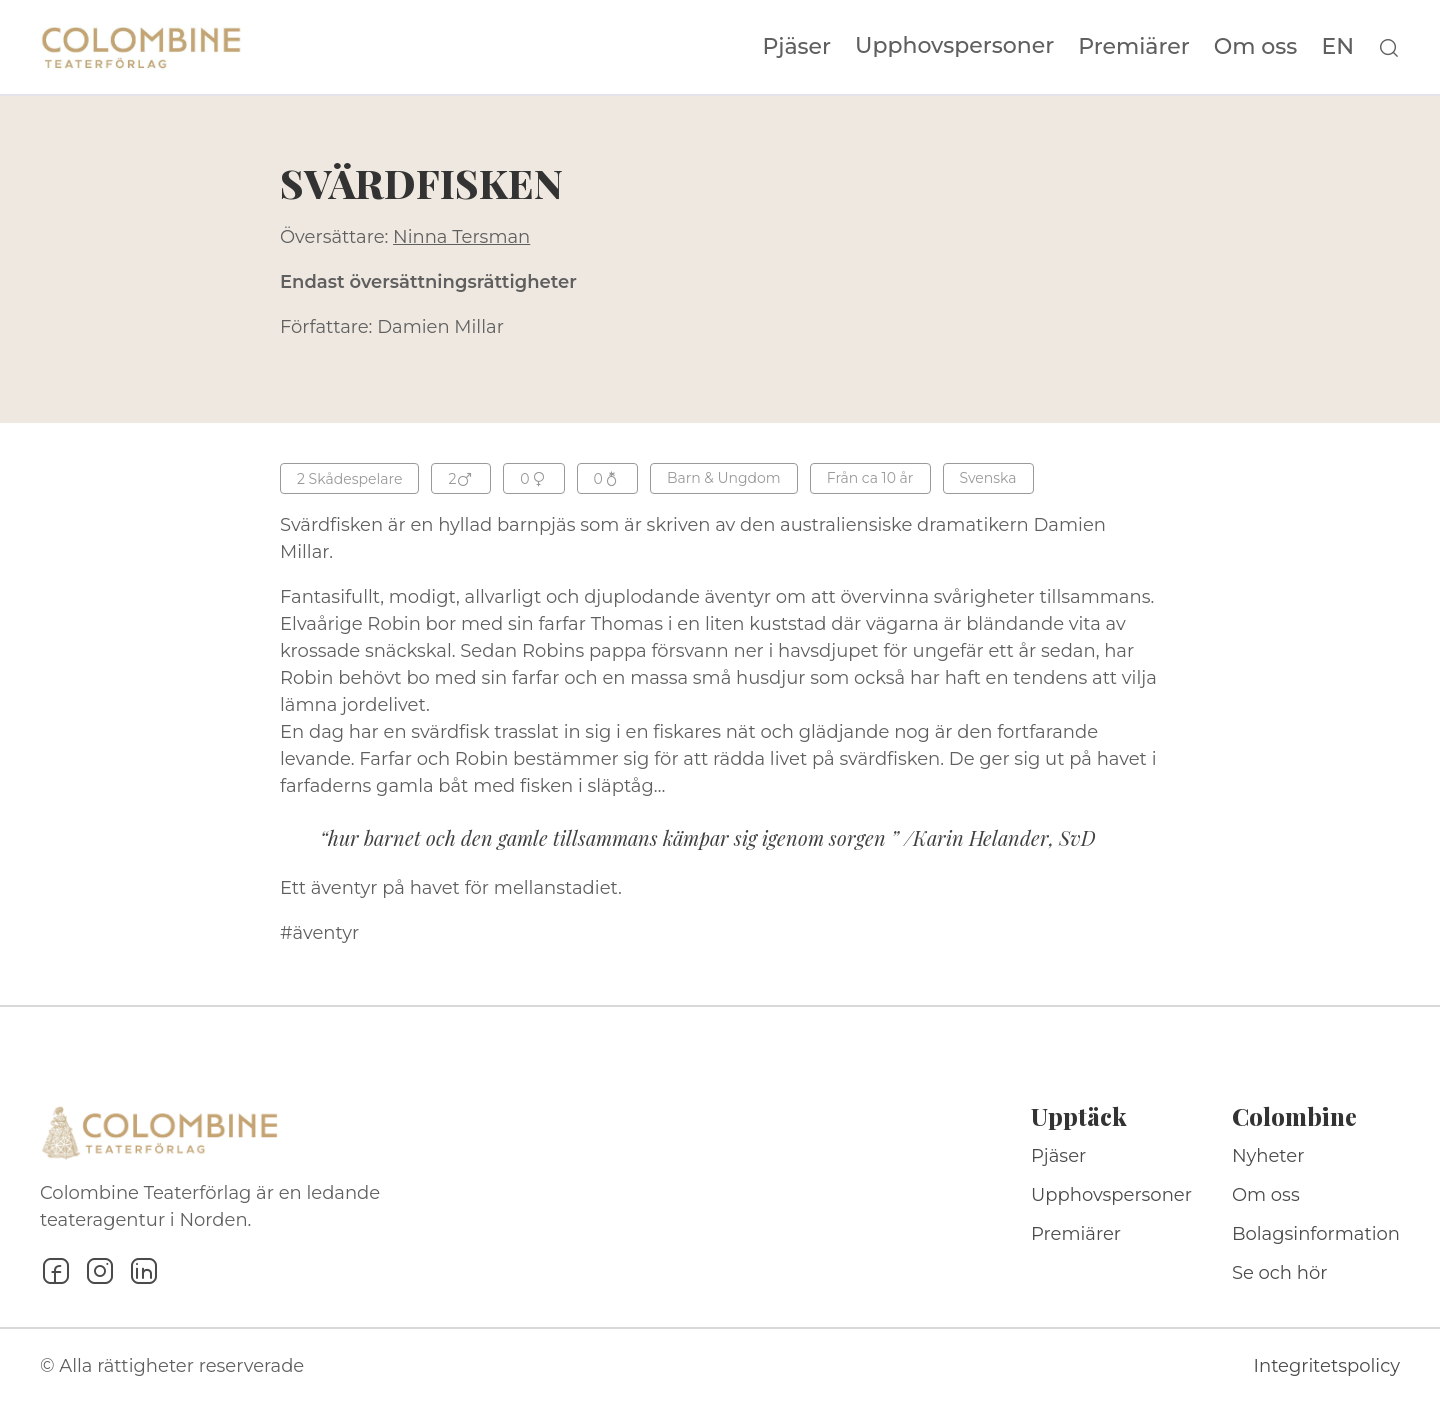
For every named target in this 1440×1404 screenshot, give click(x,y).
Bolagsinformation (1316, 1234)
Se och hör (1280, 1273)
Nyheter (1268, 1156)
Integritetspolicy (1327, 1366)
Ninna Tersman (461, 237)
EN (1337, 47)
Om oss (1256, 47)
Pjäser (797, 47)
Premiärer (1134, 47)
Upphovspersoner (954, 45)
